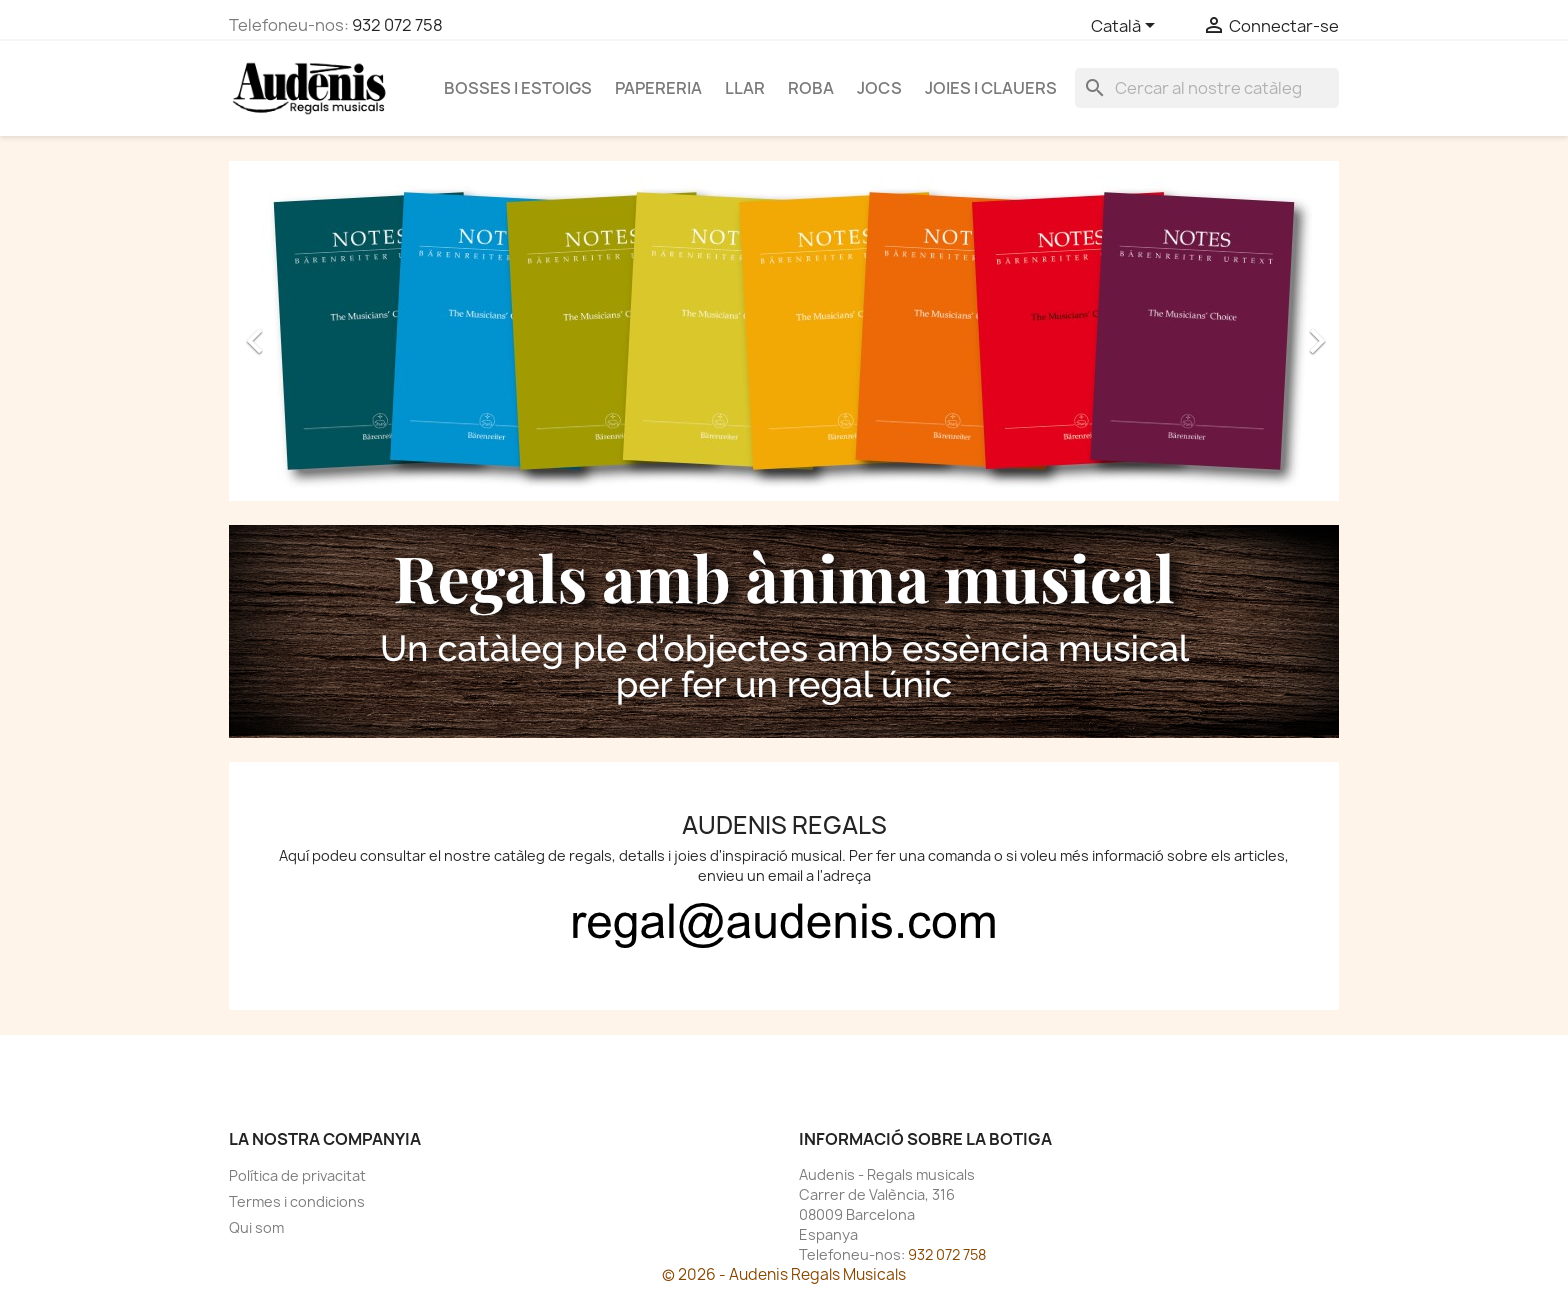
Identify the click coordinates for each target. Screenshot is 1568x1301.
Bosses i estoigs (518, 88)
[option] (784, 331)
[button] (312, 331)
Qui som (256, 1227)
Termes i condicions (297, 1201)
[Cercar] (1207, 88)
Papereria (658, 88)
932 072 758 (397, 25)
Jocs (879, 88)
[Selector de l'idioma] (1126, 27)
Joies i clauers (991, 88)
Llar (745, 88)
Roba (811, 88)
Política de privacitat (297, 1175)
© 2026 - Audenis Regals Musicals (784, 1274)
